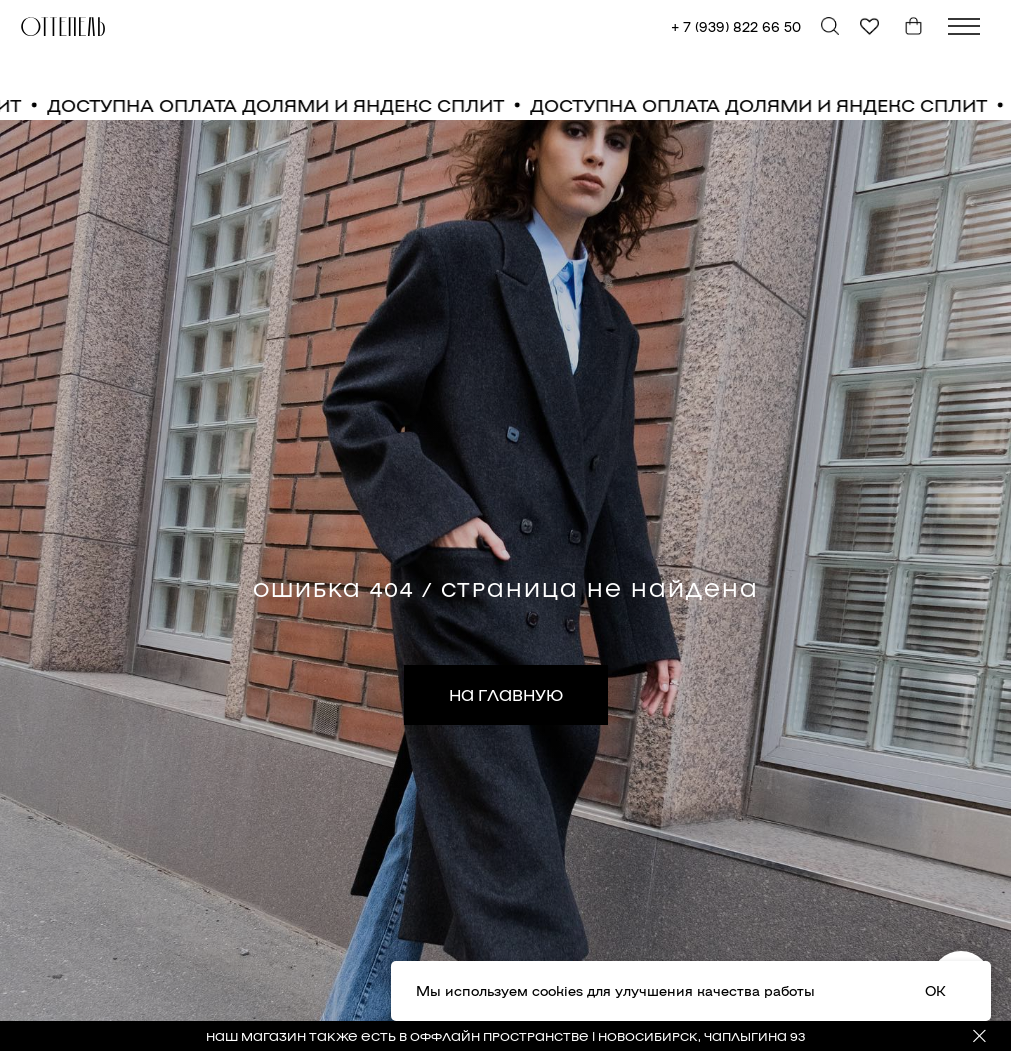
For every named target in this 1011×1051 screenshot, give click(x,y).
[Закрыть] (979, 1036)
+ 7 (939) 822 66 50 (736, 26)
